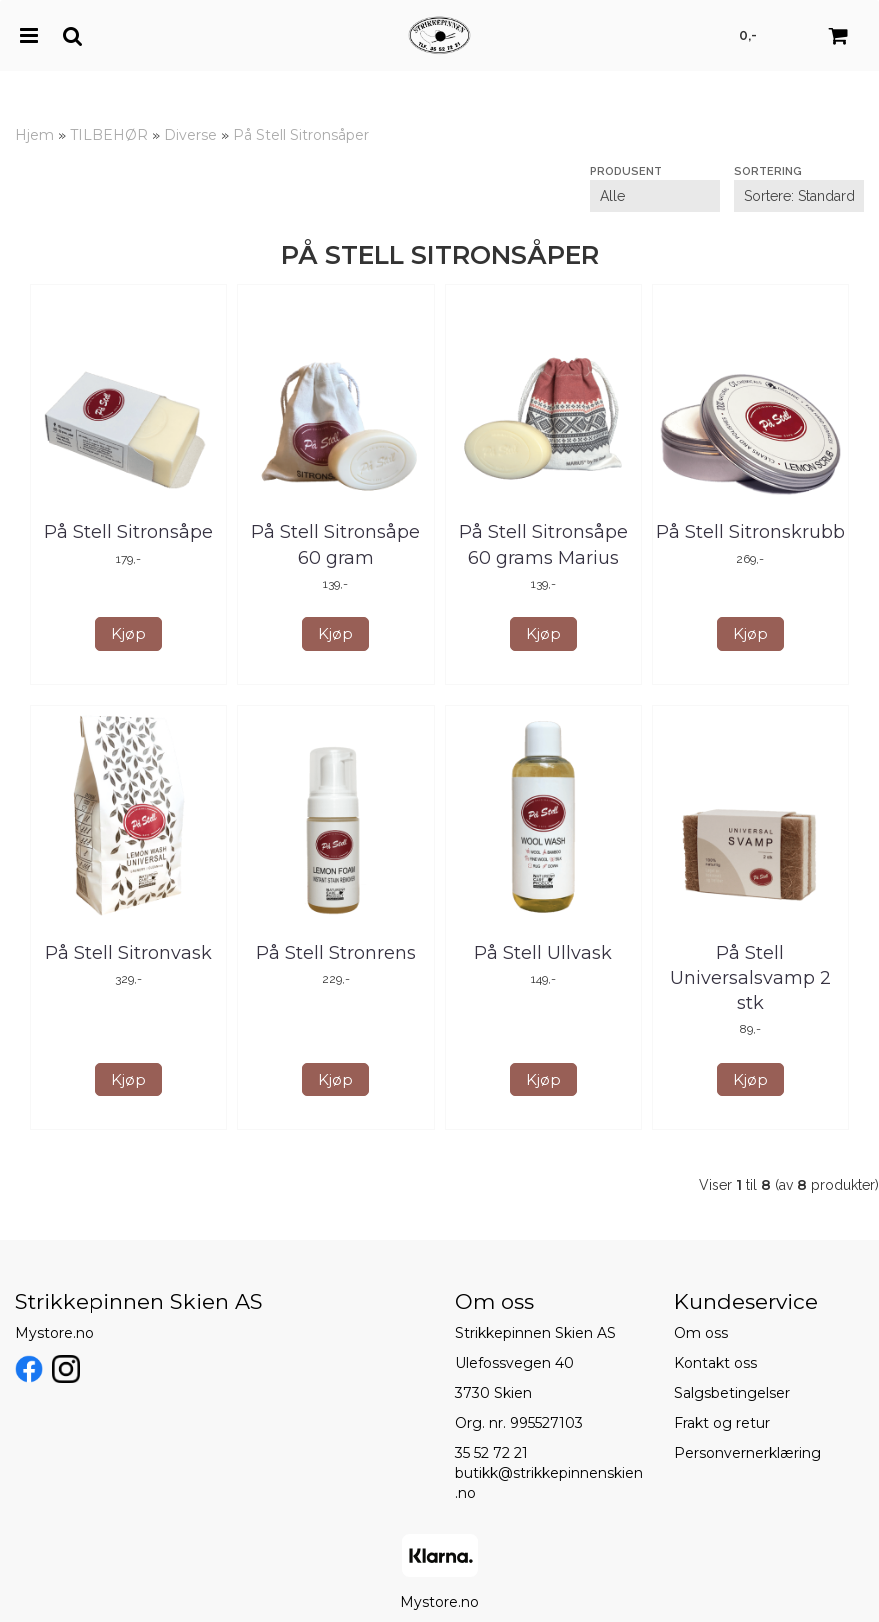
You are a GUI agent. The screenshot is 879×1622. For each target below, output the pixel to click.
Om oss (701, 1333)
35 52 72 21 (491, 1453)
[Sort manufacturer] (655, 196)
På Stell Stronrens (336, 953)
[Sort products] (799, 196)
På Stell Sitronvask (128, 953)
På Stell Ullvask (543, 953)
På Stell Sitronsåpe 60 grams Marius (543, 544)
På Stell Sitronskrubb (750, 532)
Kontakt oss (715, 1363)
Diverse (190, 135)
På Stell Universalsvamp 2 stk (750, 978)
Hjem (34, 135)
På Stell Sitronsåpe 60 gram (335, 544)
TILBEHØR (109, 135)
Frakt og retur (722, 1423)
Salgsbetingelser (732, 1393)
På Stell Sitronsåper (301, 135)
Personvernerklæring (747, 1453)
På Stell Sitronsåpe (128, 532)
